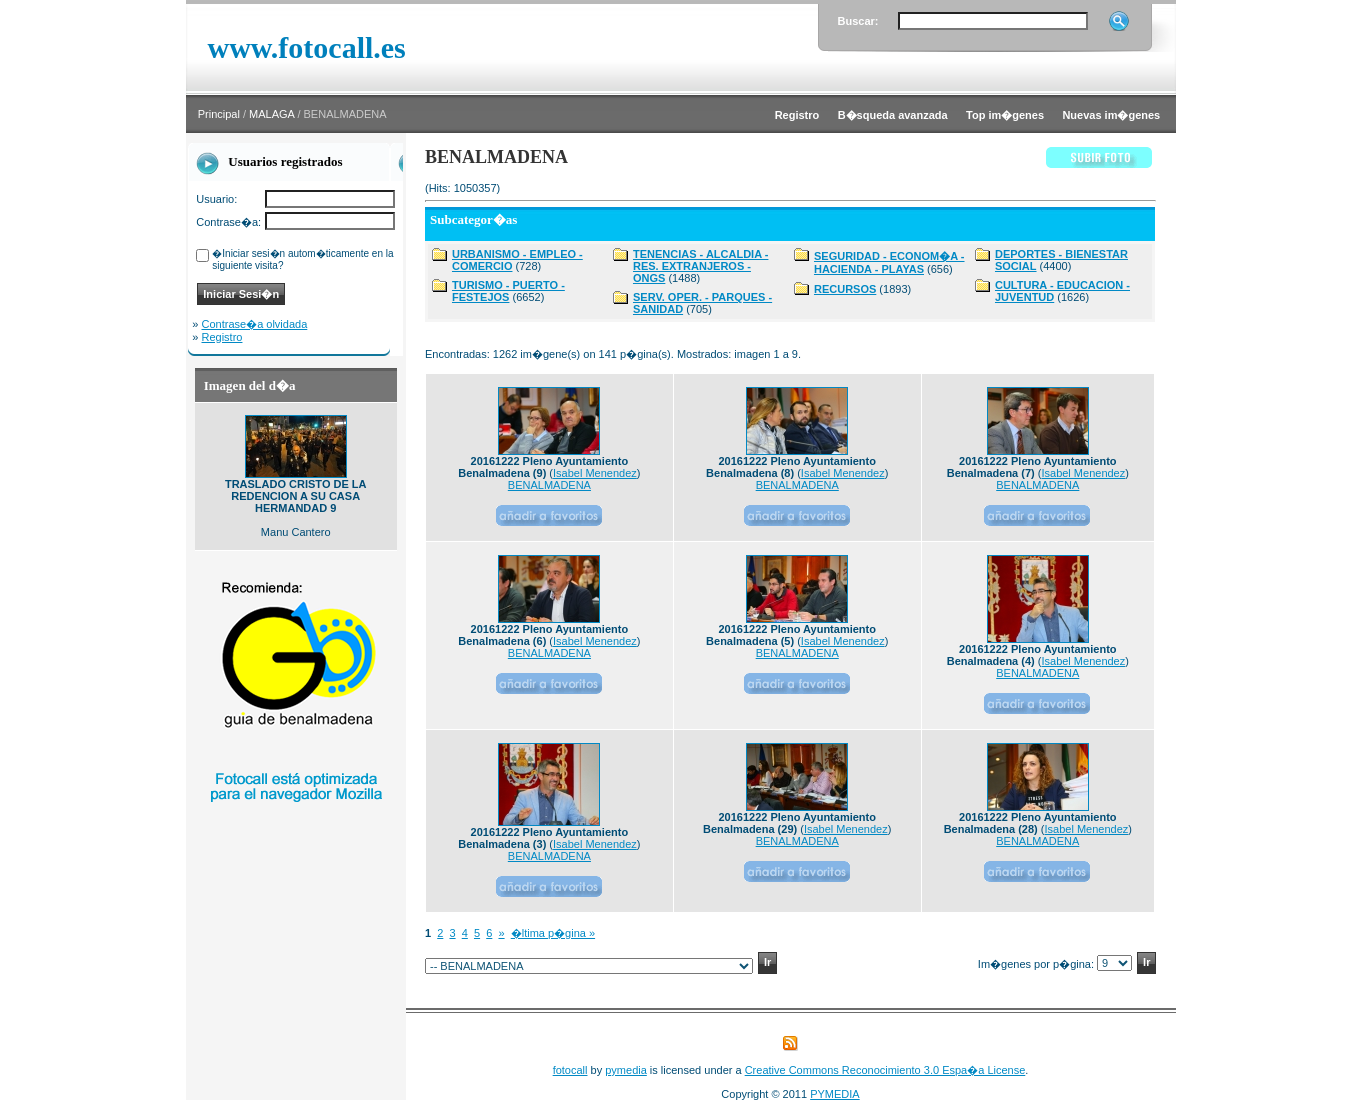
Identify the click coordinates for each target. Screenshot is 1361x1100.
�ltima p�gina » (553, 933)
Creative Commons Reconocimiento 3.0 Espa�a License (885, 1070)
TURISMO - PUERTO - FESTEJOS (508, 291)
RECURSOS (845, 289)
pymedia (626, 1070)
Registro (222, 337)
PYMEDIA (835, 1094)
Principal (219, 114)
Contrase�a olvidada (255, 324)
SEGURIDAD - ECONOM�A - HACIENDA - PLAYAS (889, 262)
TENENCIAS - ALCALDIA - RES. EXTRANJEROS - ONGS (700, 266)
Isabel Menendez (595, 473)
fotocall (570, 1070)
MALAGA (271, 114)
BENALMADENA (549, 485)
